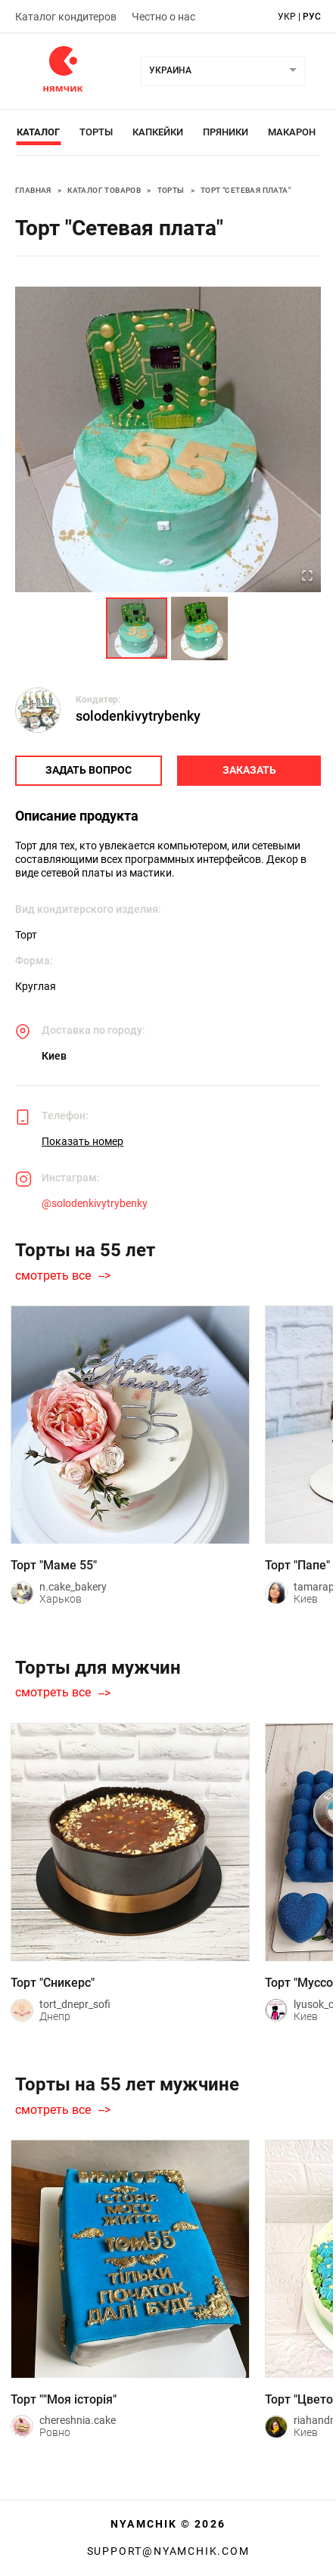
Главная (33, 190)
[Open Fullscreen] (307, 577)
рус (312, 16)
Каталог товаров (104, 190)
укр (287, 16)
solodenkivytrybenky (138, 716)
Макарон (292, 132)
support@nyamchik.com (168, 2551)
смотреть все (53, 1276)
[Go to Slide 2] (199, 628)
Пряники (225, 132)
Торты (96, 132)
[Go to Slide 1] (136, 628)
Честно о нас (163, 17)
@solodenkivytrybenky (95, 1203)
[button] (168, 439)
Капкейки (157, 132)
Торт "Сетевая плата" (246, 190)
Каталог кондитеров (66, 17)
